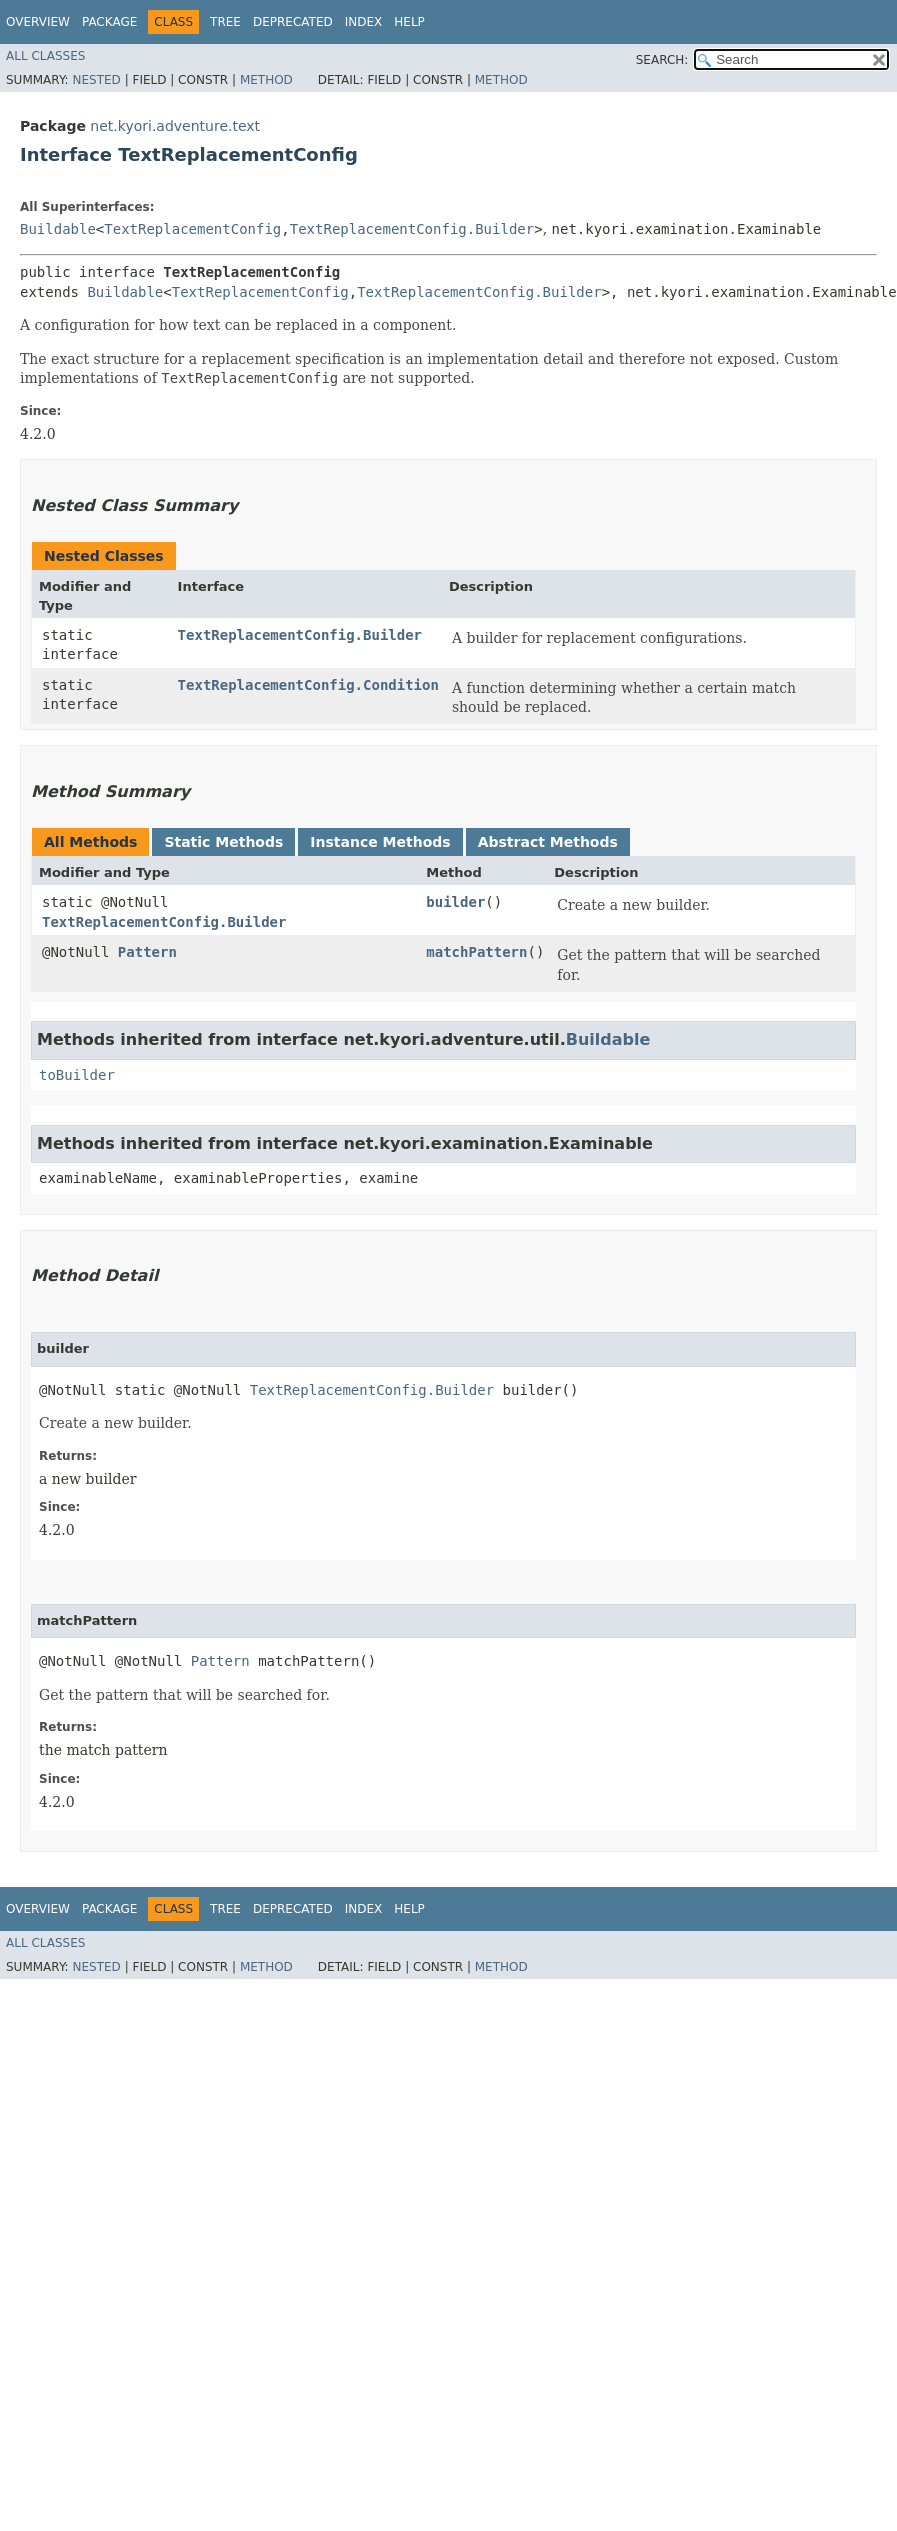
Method (266, 80)
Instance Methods (380, 842)
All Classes (45, 56)
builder (455, 902)
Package (109, 22)
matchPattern (476, 952)
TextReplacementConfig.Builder (412, 229)
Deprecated (293, 22)
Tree (225, 22)
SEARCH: (662, 60)
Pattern (147, 952)
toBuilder (77, 1075)
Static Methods (223, 842)
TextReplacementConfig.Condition (308, 685)
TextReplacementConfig (192, 229)
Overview (38, 22)
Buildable (58, 229)
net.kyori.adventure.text (175, 126)
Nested (96, 80)
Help (409, 22)
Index (364, 22)
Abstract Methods (548, 842)
